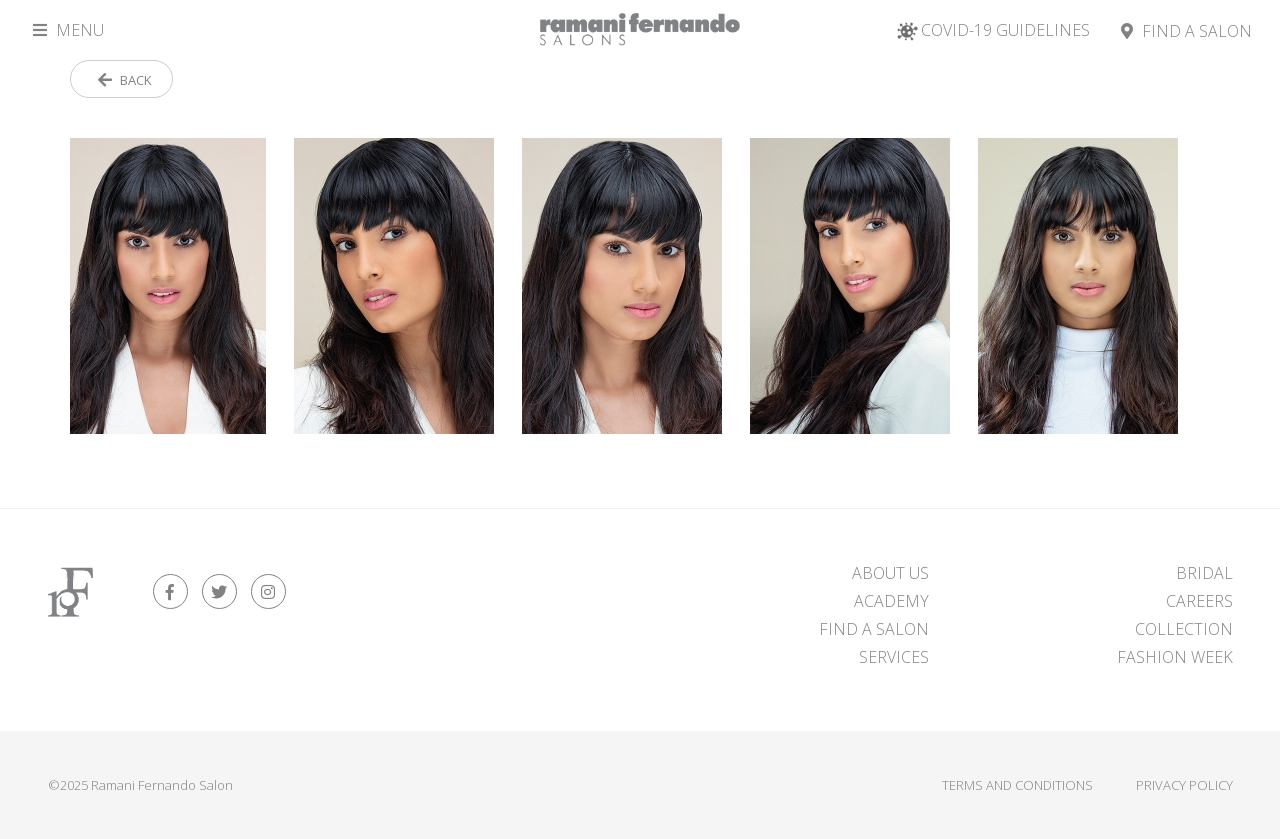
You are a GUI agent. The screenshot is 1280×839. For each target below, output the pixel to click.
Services (894, 657)
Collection (1184, 629)
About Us (890, 573)
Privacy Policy (1184, 785)
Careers (1199, 601)
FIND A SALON (874, 629)
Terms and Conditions (1017, 785)
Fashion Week (1175, 657)
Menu (68, 30)
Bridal (1204, 573)
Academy (891, 601)
